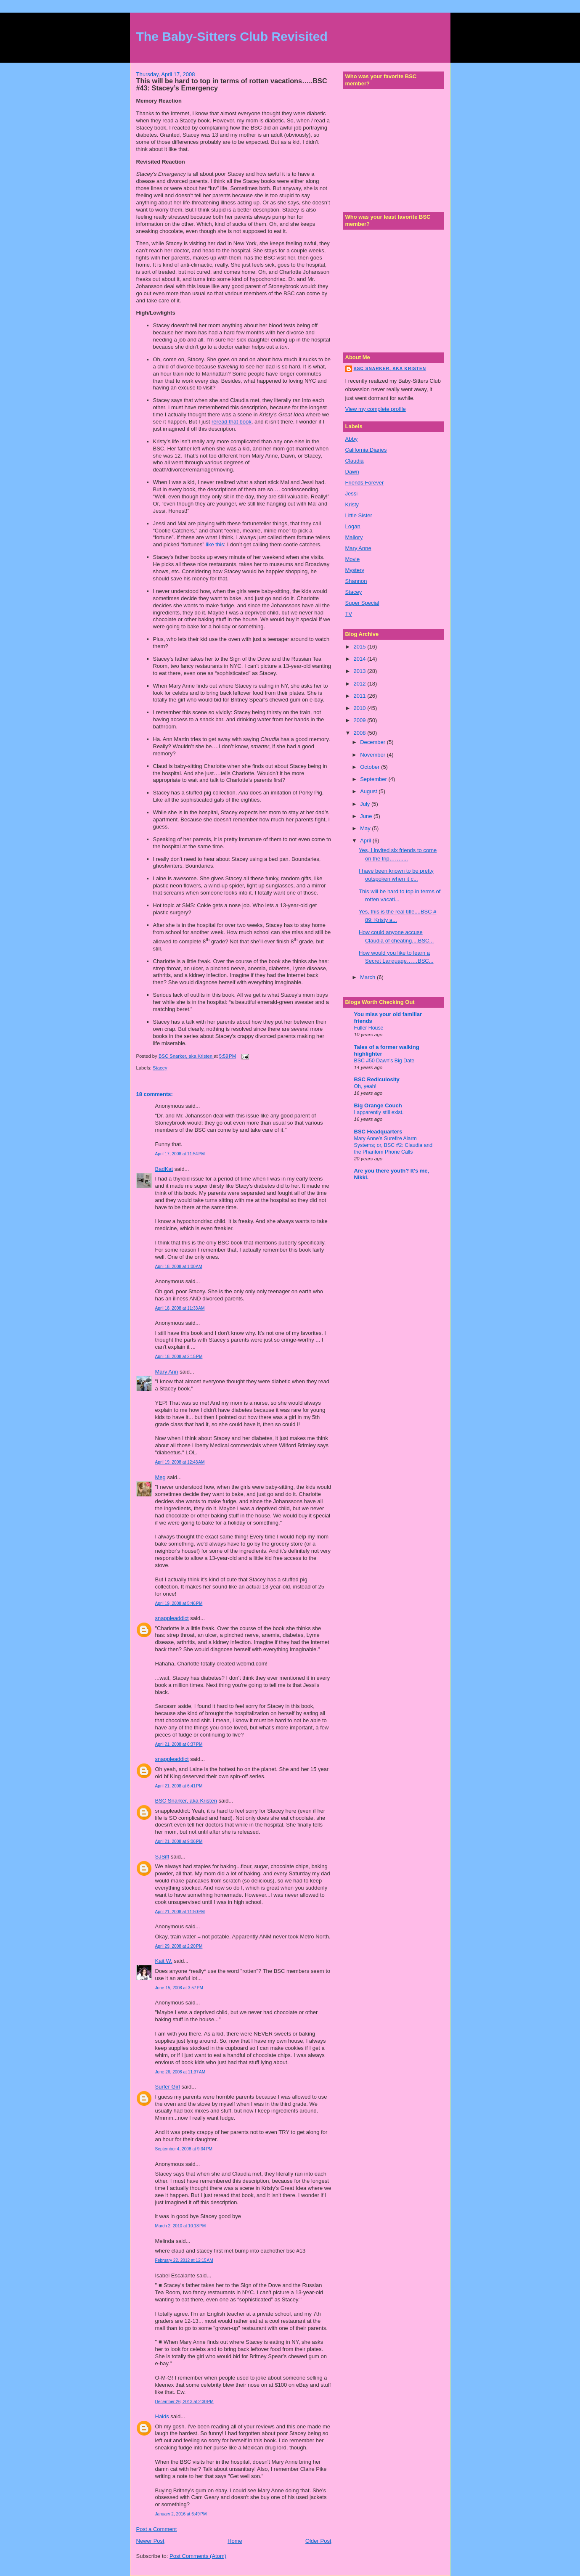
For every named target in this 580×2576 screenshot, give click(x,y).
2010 (361, 708)
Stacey (160, 1067)
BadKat (164, 1169)
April (366, 840)
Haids (162, 2416)
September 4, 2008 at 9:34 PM (184, 2149)
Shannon (356, 581)
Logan (352, 526)
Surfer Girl (167, 2087)
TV (348, 614)
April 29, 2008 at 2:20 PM (179, 1946)
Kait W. (163, 1961)
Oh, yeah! (365, 1086)
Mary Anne (358, 548)
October (370, 767)
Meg (160, 1477)
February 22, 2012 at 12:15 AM (184, 2260)
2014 (361, 659)
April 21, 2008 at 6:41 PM (179, 1786)
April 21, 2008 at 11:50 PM (180, 1911)
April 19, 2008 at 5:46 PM (179, 1603)
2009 (361, 720)
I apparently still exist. (379, 1112)
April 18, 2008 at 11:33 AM (180, 1308)
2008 (361, 733)
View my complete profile (375, 409)
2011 (361, 696)
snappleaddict (172, 1618)
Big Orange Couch (378, 1105)
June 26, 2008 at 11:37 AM (180, 2072)
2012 (361, 683)
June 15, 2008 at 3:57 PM (179, 1988)
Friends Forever (364, 482)
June (366, 816)
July (365, 804)
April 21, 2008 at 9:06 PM (179, 1841)
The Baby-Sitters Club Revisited (232, 36)
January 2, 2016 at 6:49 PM (181, 2514)
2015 (361, 646)
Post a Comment (156, 2529)
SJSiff (162, 1856)
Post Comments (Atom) (197, 2556)
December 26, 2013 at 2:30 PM (184, 2401)
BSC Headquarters (378, 1131)
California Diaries (366, 450)
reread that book (232, 421)
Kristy (352, 504)
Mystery (355, 570)
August (369, 791)
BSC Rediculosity (377, 1079)
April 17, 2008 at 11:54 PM (180, 1154)
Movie (352, 559)
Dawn (352, 472)
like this (215, 544)
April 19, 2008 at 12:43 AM (180, 1462)
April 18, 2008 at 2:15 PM (179, 1356)
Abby (351, 439)
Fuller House (369, 1028)
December (373, 742)
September (374, 779)
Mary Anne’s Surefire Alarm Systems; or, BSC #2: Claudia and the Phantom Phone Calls (393, 1145)
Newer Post (150, 2541)
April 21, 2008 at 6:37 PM (179, 1744)
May (366, 828)
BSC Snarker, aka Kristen (186, 1801)
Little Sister (358, 515)
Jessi (351, 493)
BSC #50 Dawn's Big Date (384, 1061)
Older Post (318, 2541)
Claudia (354, 461)
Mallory (354, 537)
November (373, 755)
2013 (361, 671)
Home (235, 2541)
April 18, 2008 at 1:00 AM (178, 1266)
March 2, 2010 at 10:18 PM (180, 2226)
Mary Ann (166, 1372)
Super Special (362, 603)
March (368, 977)
